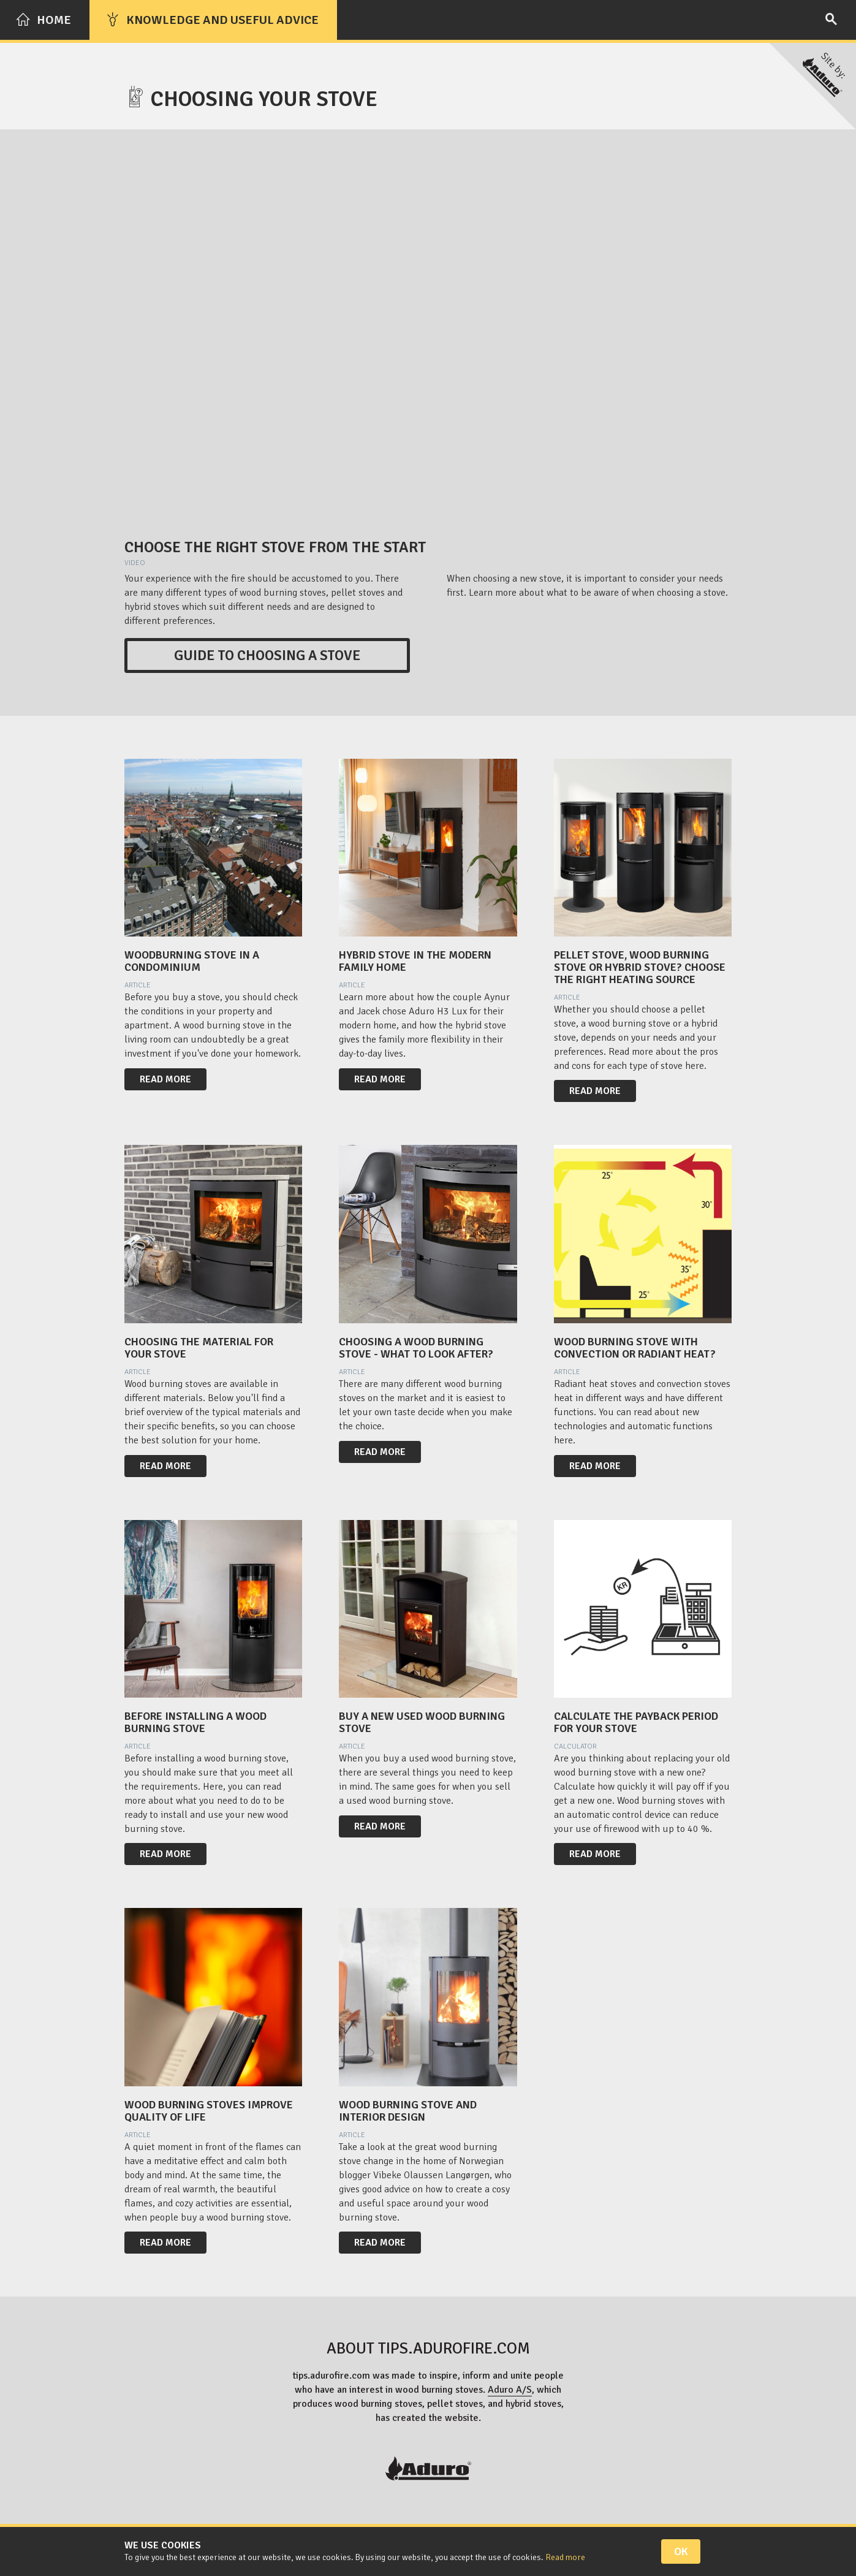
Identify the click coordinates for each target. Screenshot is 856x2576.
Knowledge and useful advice (212, 20)
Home (43, 20)
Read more (165, 1079)
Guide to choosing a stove (267, 655)
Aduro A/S (510, 2390)
